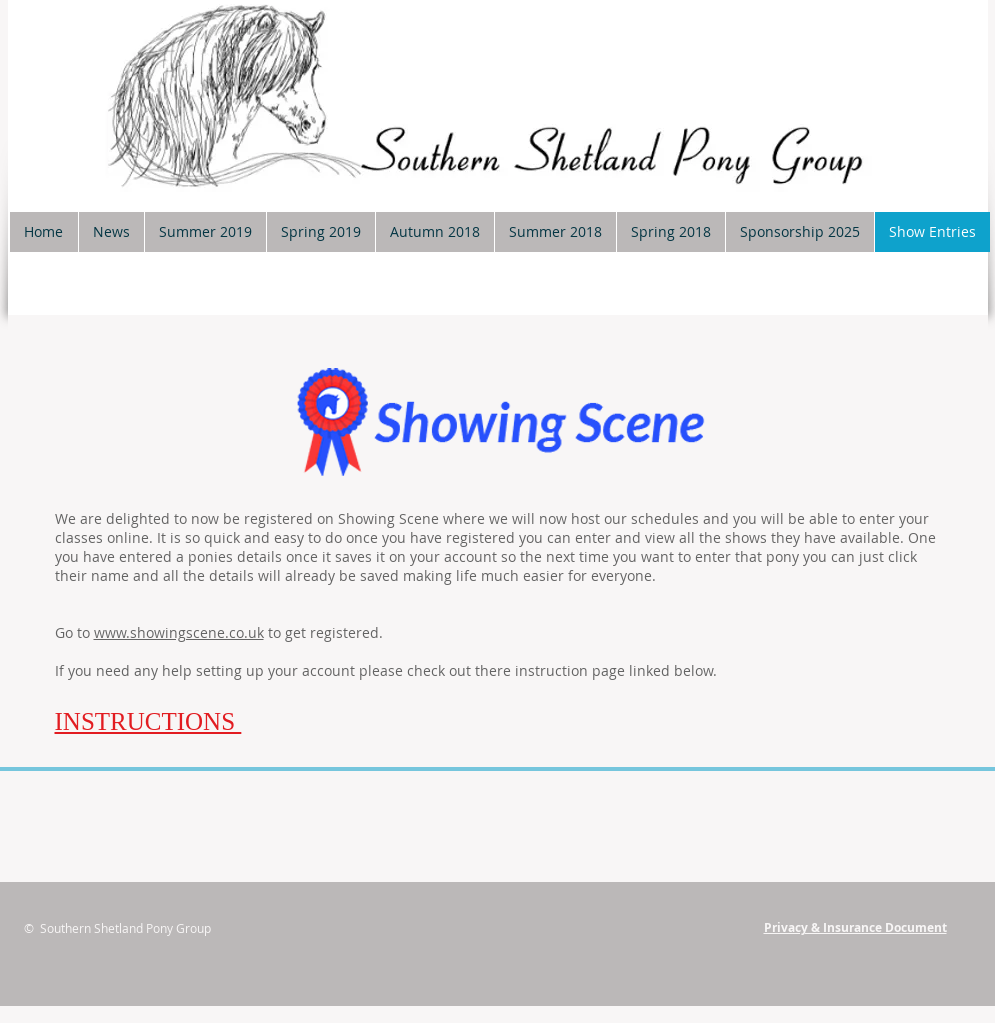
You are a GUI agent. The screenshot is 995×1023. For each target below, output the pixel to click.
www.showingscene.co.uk (179, 632)
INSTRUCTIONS (148, 721)
